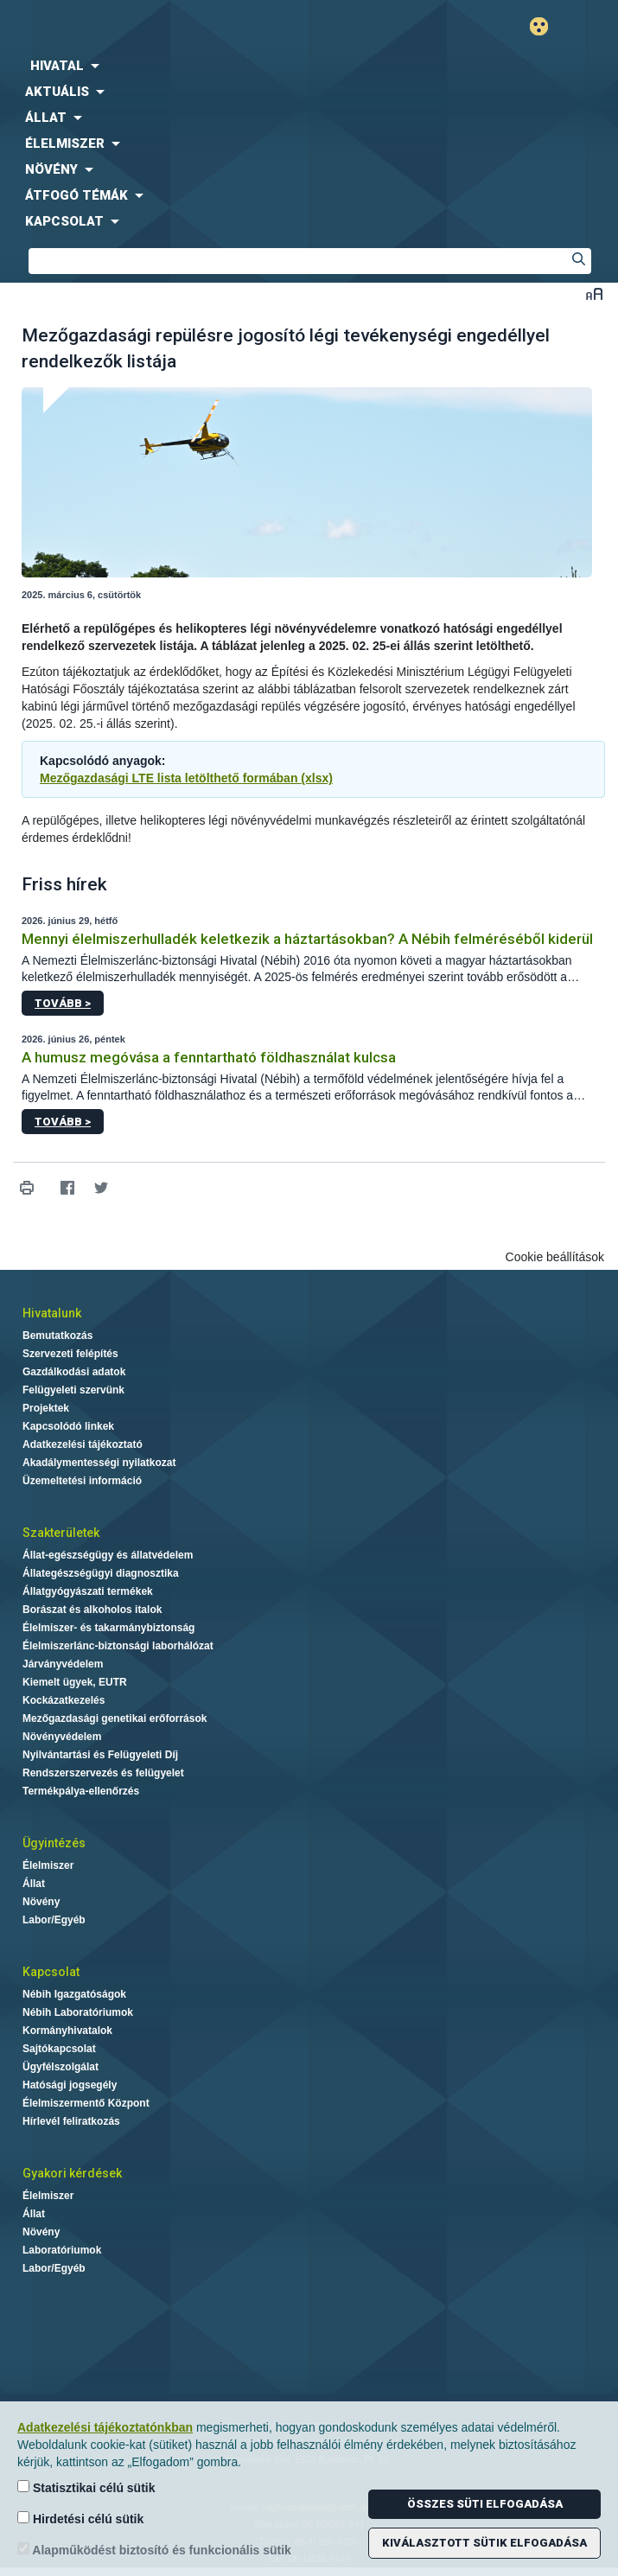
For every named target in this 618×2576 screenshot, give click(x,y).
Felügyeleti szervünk (73, 1390)
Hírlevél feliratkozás (71, 2121)
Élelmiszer (47, 1865)
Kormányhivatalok (67, 2030)
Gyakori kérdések (72, 2173)
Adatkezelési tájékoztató (82, 1444)
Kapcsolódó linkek (68, 1426)
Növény (41, 1902)
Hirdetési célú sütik (80, 2518)
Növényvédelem (61, 1737)
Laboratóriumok (61, 2250)
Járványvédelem (62, 1664)
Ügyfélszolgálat (60, 2067)
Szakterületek (60, 1533)
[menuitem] (309, 66)
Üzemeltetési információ (82, 1481)
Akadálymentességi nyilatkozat (98, 1463)
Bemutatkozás (57, 1335)
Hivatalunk (51, 1313)
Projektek (45, 1408)
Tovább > (63, 1003)
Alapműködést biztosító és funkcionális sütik (154, 2549)
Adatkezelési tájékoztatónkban (105, 2427)
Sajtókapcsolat (59, 2049)
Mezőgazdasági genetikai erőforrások (114, 1718)
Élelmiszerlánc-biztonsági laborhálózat (117, 1646)
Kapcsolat (51, 1972)
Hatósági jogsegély (69, 2085)
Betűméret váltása (594, 293)
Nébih (154, 27)
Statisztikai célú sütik (86, 2487)
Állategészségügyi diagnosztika (100, 1573)
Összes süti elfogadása (485, 2503)
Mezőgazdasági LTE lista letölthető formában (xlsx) (186, 778)
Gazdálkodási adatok (73, 1372)
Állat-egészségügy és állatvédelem (107, 1555)
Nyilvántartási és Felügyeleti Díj (100, 1755)
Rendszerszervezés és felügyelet (103, 1773)
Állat (33, 1884)
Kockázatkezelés (63, 1700)
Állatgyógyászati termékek (87, 1591)
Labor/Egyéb (54, 1920)
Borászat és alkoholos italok (92, 1610)
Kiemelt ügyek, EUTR (74, 1682)
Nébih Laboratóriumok (77, 2012)
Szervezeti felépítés (70, 1354)
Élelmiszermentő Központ (86, 2103)
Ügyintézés (54, 1843)
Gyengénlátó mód (546, 26)
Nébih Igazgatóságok (74, 1994)
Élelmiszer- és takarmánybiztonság (108, 1628)
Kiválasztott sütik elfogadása (484, 2542)
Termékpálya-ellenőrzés (80, 1791)
